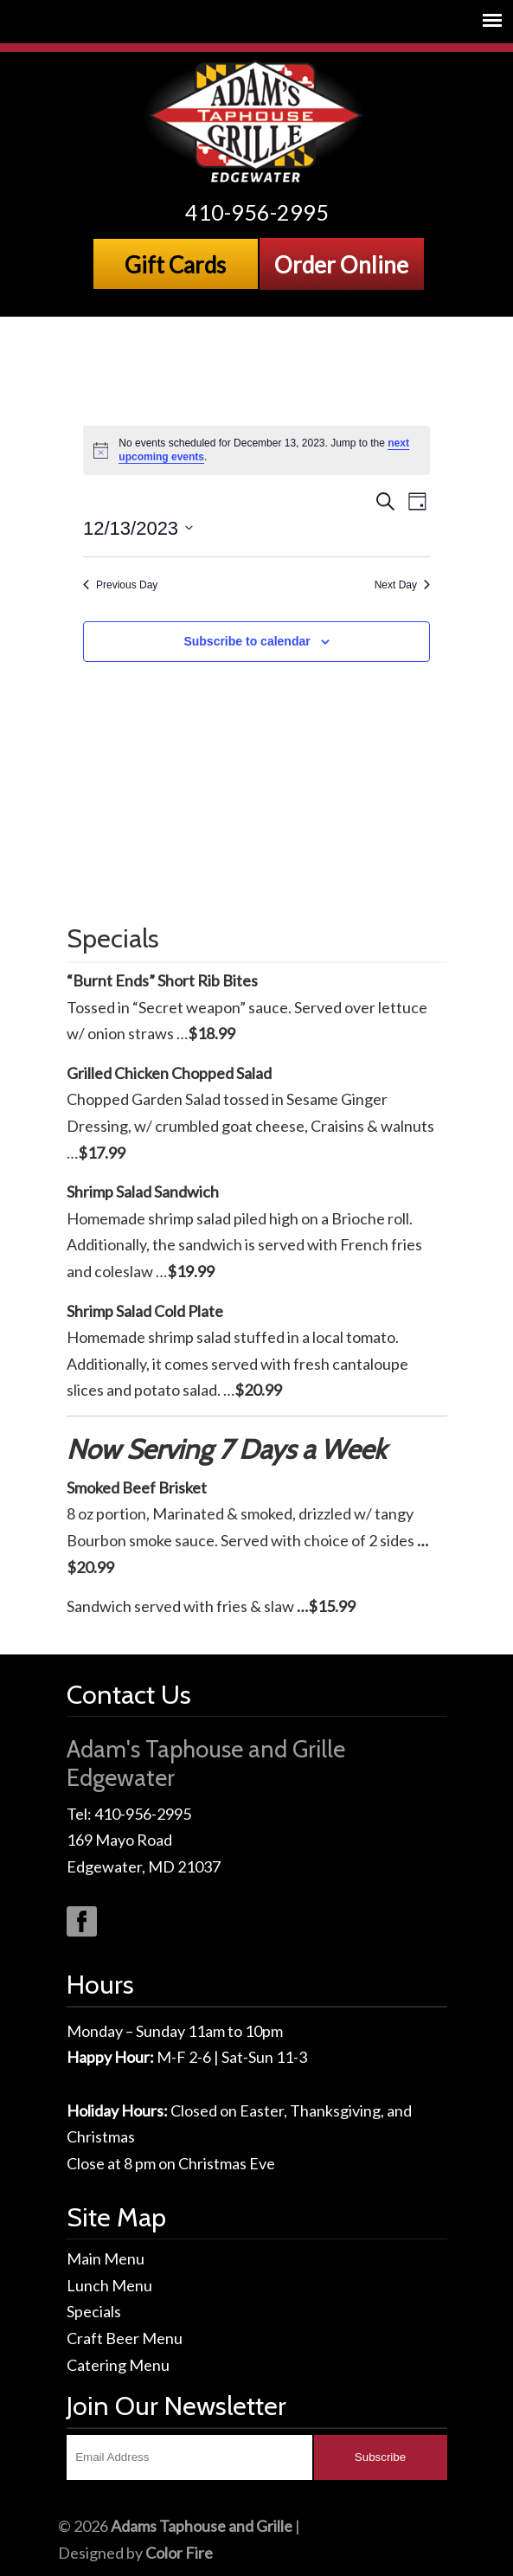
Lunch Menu (109, 2285)
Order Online (341, 265)
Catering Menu (118, 2364)
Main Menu (105, 2258)
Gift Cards (175, 265)
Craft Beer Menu (125, 2338)
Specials (94, 2311)
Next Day (402, 585)
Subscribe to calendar (246, 641)
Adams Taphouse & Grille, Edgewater (257, 122)
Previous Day (120, 585)
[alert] (256, 450)
